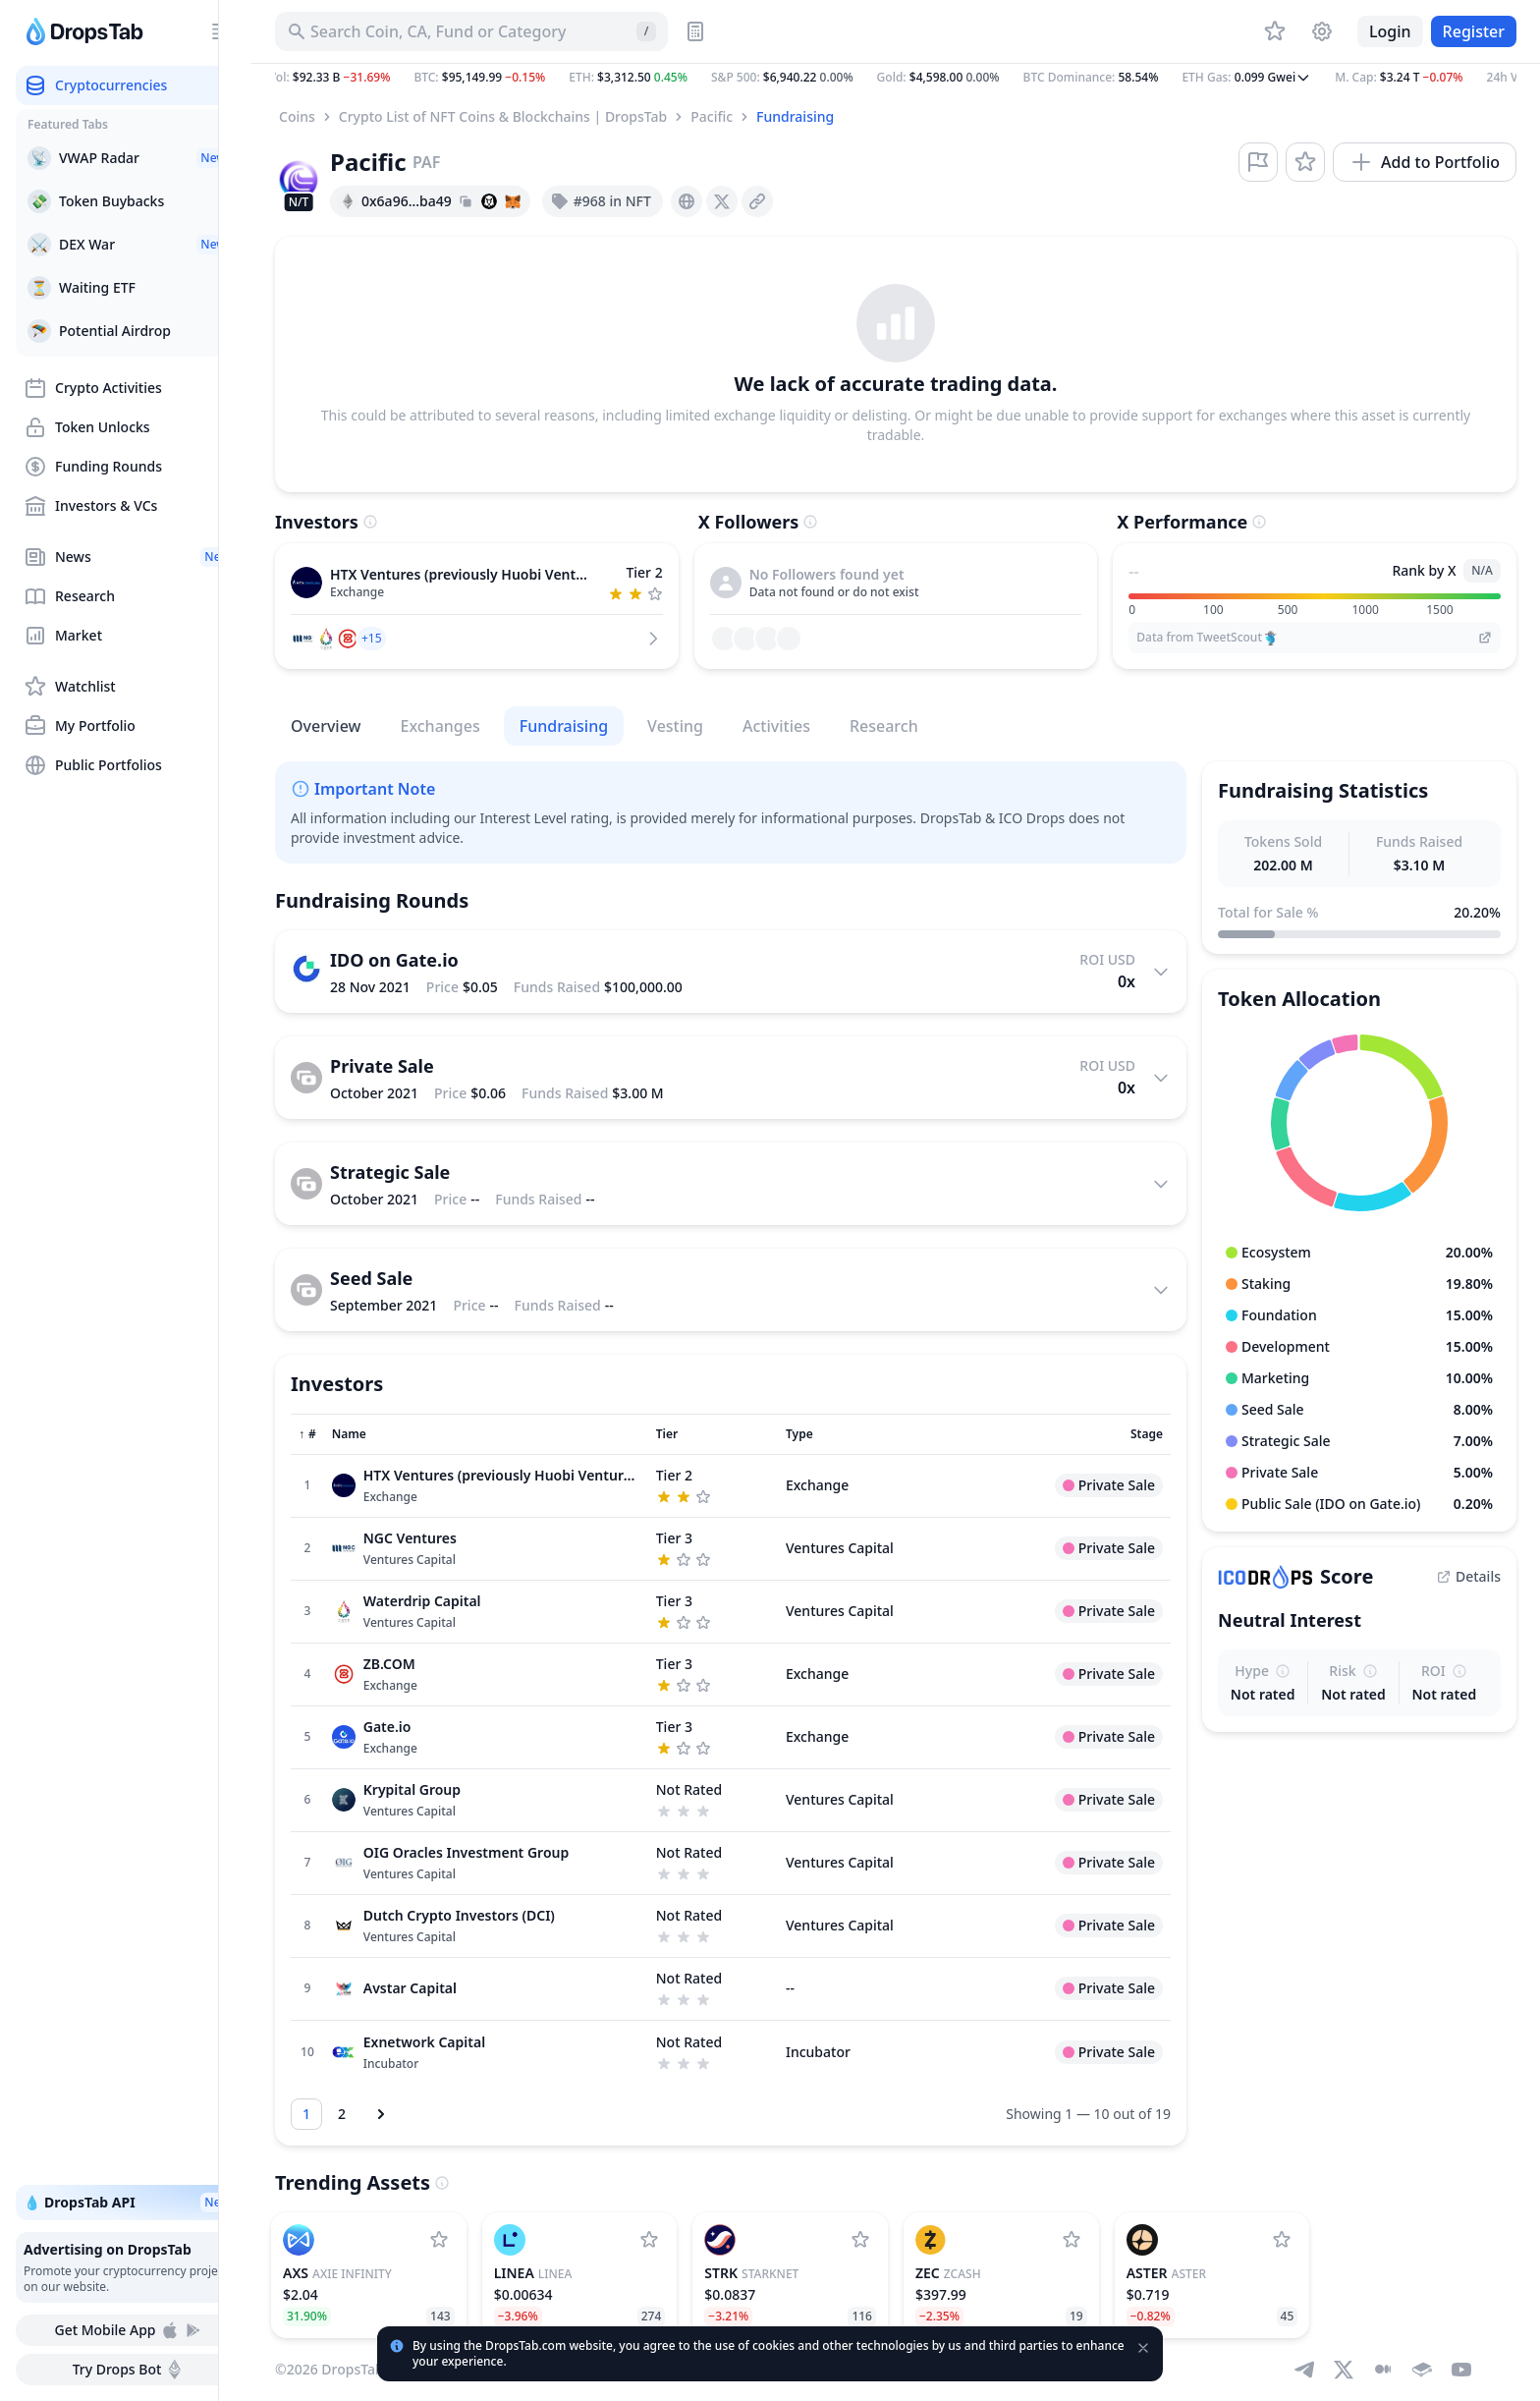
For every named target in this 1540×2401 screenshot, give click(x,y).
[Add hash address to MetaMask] (512, 201)
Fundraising (795, 116)
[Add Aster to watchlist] (1281, 2240)
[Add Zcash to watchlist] (1071, 2240)
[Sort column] (307, 1434)
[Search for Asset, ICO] (471, 31)
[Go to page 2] (342, 2114)
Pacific (711, 116)
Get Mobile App (128, 2330)
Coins (297, 116)
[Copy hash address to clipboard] (465, 201)
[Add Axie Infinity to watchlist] (439, 2240)
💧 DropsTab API (129, 2202)
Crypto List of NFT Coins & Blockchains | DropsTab (503, 116)
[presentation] (686, 201)
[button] (895, 77)
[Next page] (381, 2114)
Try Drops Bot (129, 2369)
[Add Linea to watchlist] (649, 2240)
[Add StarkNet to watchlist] (860, 2240)
